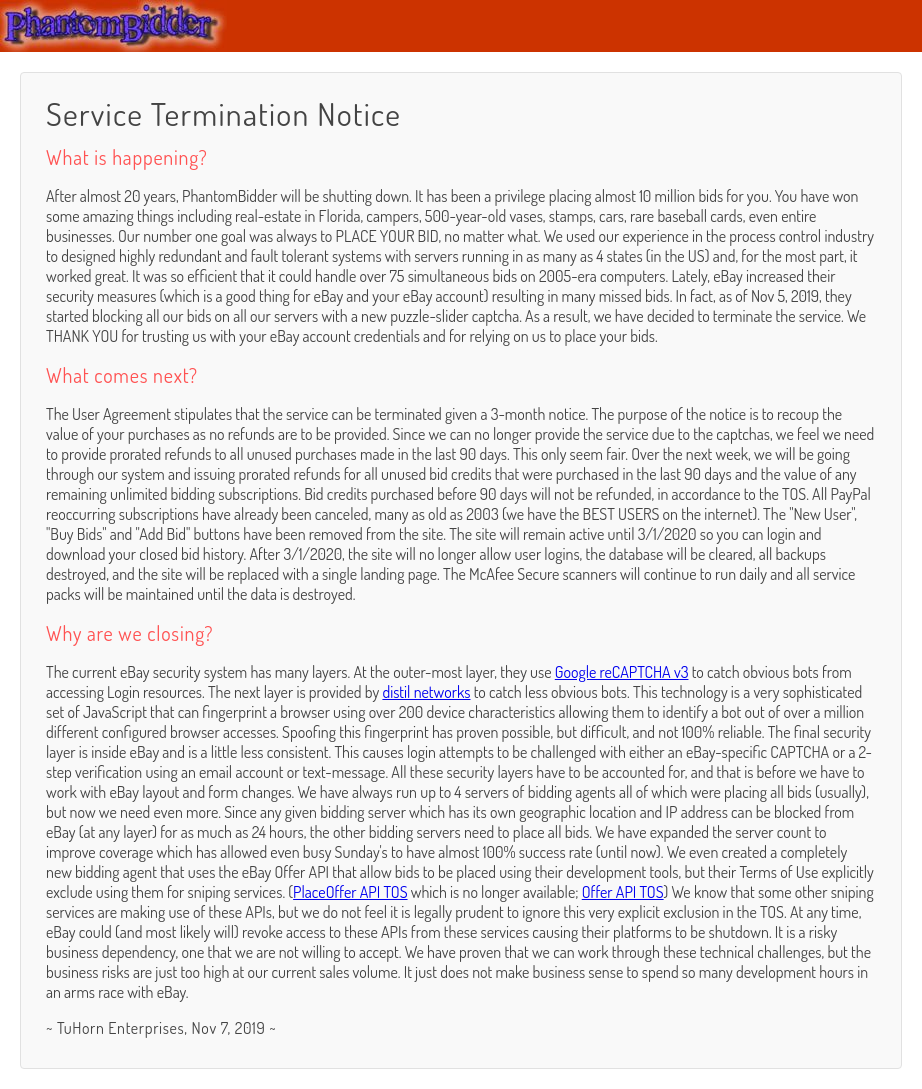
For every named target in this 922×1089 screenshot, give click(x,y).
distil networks (426, 692)
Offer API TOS (623, 892)
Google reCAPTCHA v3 (622, 672)
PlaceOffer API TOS (350, 892)
